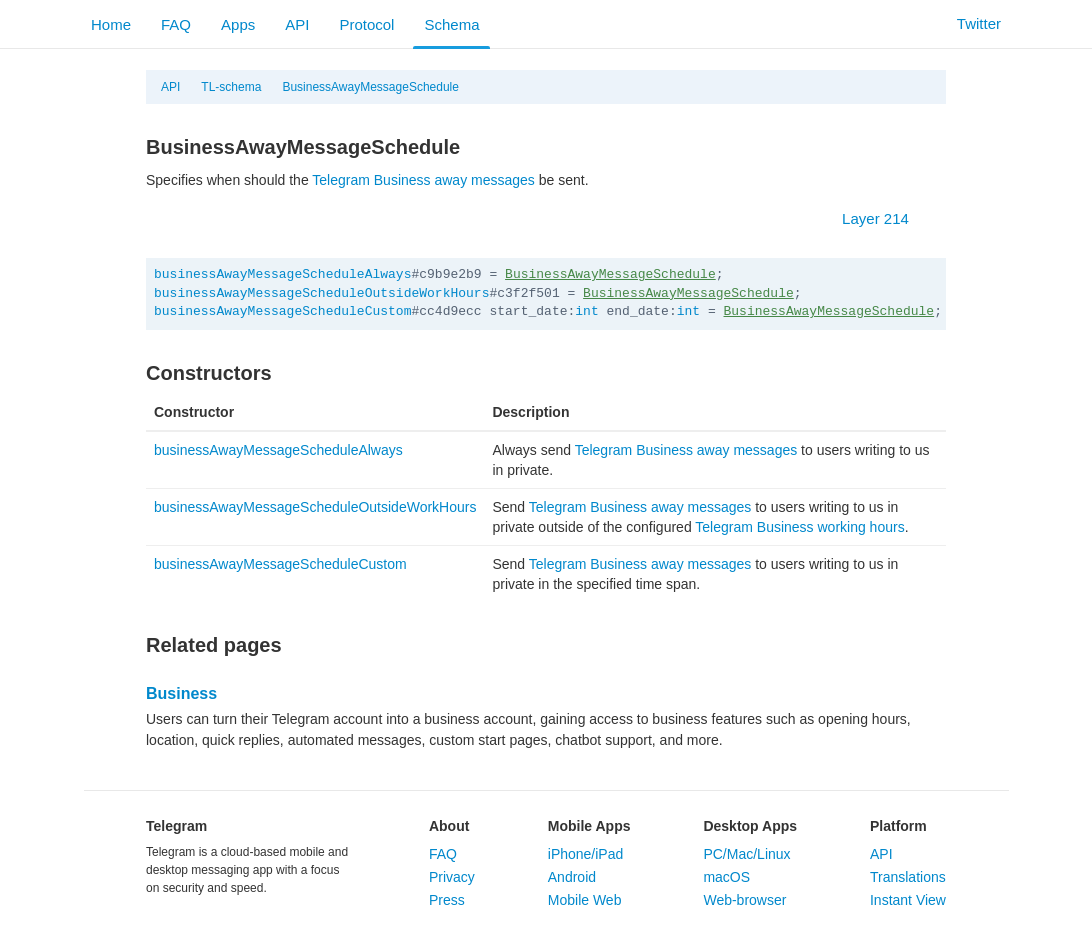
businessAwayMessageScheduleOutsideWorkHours (321, 293)
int (586, 311)
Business (181, 693)
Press (447, 900)
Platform (898, 826)
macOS (726, 877)
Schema (451, 24)
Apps (238, 24)
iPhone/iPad (586, 854)
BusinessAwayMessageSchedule (370, 87)
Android (572, 877)
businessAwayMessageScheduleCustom (282, 311)
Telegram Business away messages (423, 180)
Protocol (366, 24)
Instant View (908, 900)
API (297, 24)
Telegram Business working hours (799, 527)
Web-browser (744, 900)
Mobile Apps (589, 826)
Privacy (452, 877)
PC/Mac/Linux (746, 854)
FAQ (176, 24)
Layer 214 (885, 218)
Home (111, 24)
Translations (908, 877)
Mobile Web (585, 900)
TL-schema (231, 87)
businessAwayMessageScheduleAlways (282, 274)
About (449, 826)
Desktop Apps (750, 826)
